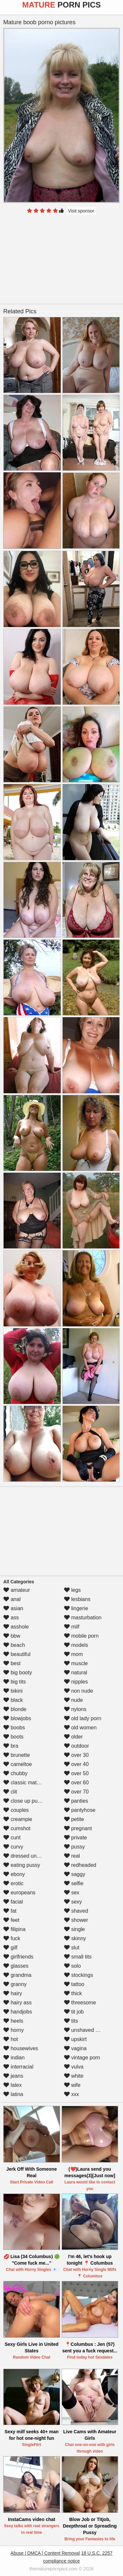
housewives (20, 2048)
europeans (19, 1892)
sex (71, 1892)
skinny (75, 1938)
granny (15, 1984)
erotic (13, 1883)
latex (12, 2085)
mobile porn (81, 1636)
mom (73, 1654)
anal (12, 1599)
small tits (78, 1957)
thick (73, 1993)
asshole (16, 1626)
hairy (12, 1993)
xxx (71, 2094)
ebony (14, 1874)
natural (75, 1672)
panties (76, 1801)
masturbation (83, 1617)
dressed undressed (29, 1856)
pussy (74, 1846)
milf (71, 1626)
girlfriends (18, 1957)
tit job (74, 2012)
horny (13, 2030)
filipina (14, 1929)
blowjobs (17, 1718)
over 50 (76, 1773)
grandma (17, 1975)
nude (73, 1700)
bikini (13, 1691)
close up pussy (24, 1801)
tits (71, 2021)
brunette (16, 1755)
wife (72, 2085)
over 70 (76, 1791)
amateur (16, 1590)
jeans (13, 2076)
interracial (18, 2067)
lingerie (76, 1608)
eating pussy (21, 1865)
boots (13, 1736)
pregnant (78, 1828)
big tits (14, 1681)
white (74, 2076)
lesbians (77, 1599)
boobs (14, 1727)
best (12, 1663)
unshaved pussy (86, 2030)
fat (9, 1911)
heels (13, 2021)
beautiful (17, 1654)
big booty (17, 1672)
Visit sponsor (81, 210)
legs (72, 1590)
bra (10, 1746)
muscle (76, 1663)
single (74, 1929)
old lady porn (82, 1718)
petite (74, 1819)
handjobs (17, 2012)
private (75, 1837)
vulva (74, 2067)
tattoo (74, 1984)
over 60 (76, 1782)
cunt (12, 1837)
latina (13, 2094)
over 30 (76, 1755)
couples (16, 1810)
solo (72, 1966)
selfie (74, 1883)
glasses (16, 1966)
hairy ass (17, 2002)
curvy (13, 1846)
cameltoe (17, 1764)
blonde (15, 1709)
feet (11, 1920)
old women (80, 1727)
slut (71, 1947)
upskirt (75, 2039)
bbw (11, 1636)
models (76, 1645)
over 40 (76, 1764)
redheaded (80, 1865)
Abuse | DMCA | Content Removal (45, 2553)
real (72, 1856)
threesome (80, 2002)
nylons (75, 1709)
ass (11, 1617)
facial (13, 1901)
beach (14, 1645)
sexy (73, 1901)
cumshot (17, 1828)
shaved (76, 1911)
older (73, 1736)
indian (14, 2057)
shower (76, 1920)
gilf (10, 1947)
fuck (11, 1938)
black (13, 1700)
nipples (76, 1681)
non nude (78, 1691)
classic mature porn (29, 1782)
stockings (78, 1975)
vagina (75, 2048)
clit (10, 1791)
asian (13, 1608)
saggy (74, 1874)
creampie (17, 1819)
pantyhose (79, 1810)
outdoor (76, 1746)
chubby (15, 1773)
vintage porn (82, 2057)
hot (10, 2039)
